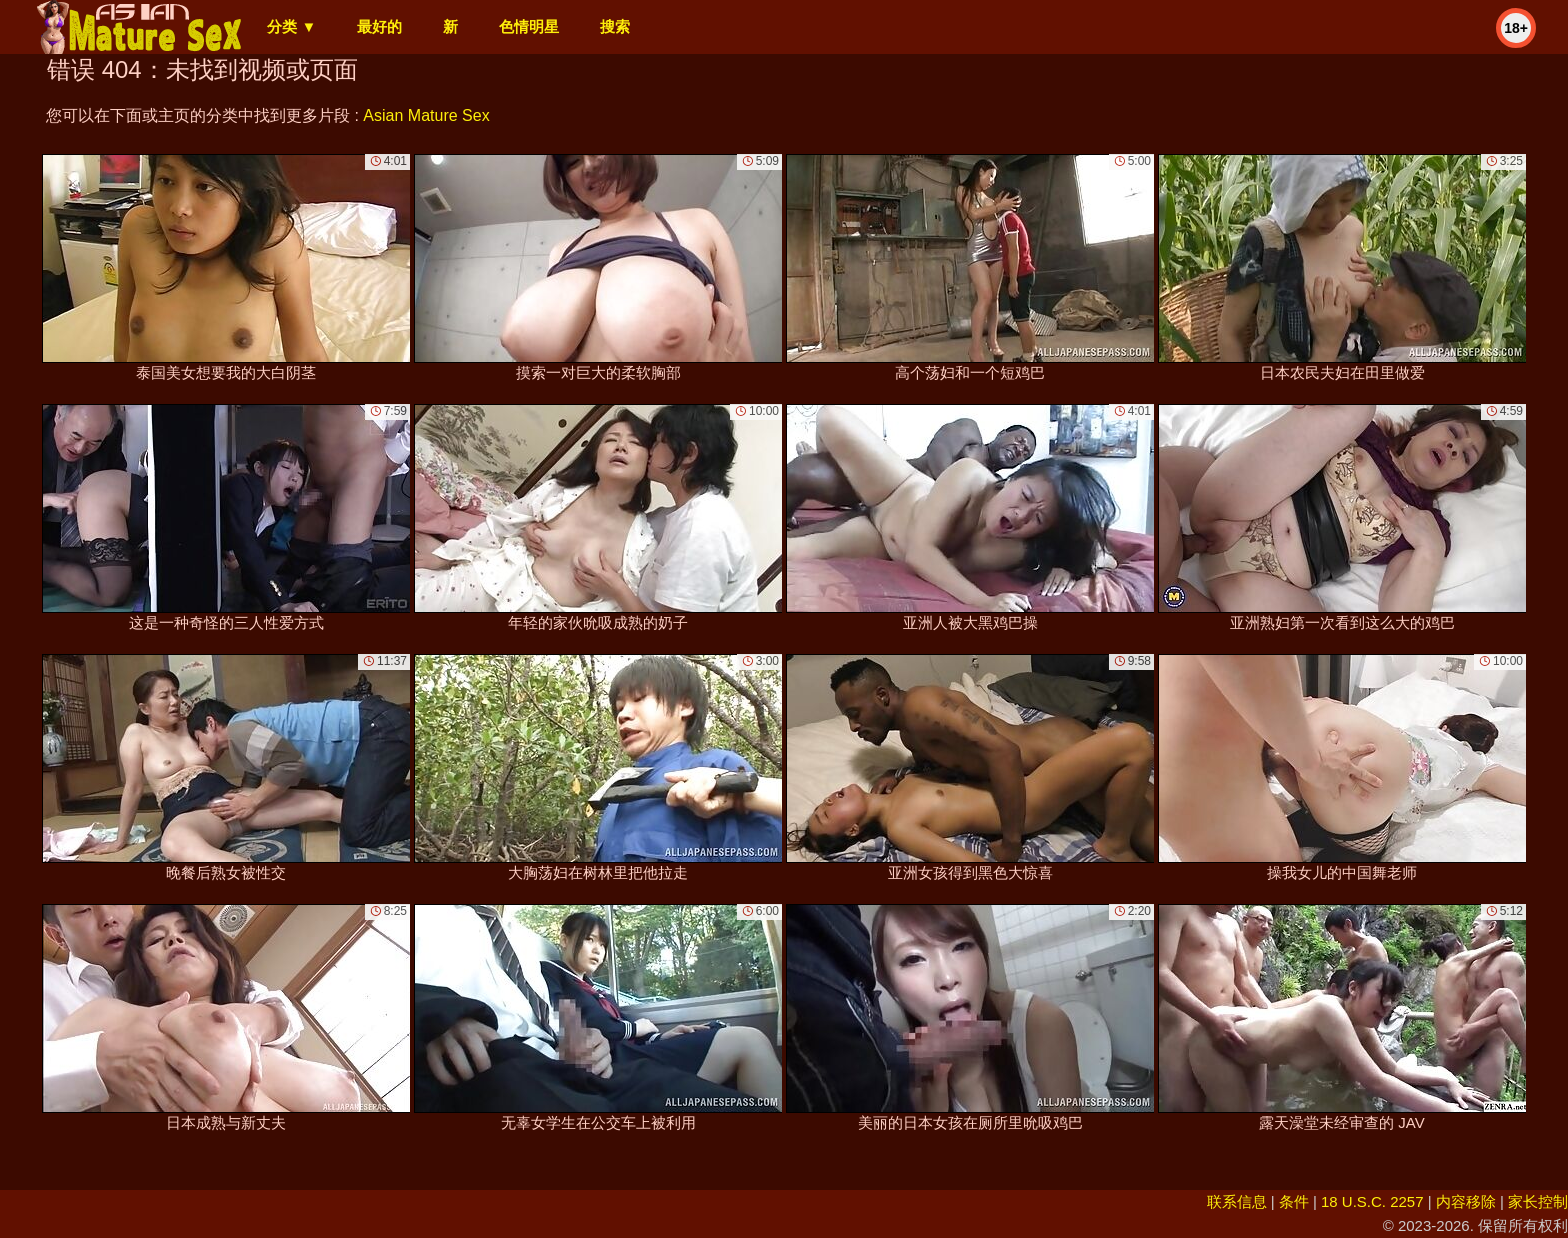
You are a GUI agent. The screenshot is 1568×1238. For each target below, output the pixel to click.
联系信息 (1237, 1201)
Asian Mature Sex (426, 115)
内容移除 (1466, 1201)
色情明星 (529, 26)
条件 (1294, 1201)
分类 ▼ (291, 26)
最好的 (379, 26)
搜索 (615, 26)
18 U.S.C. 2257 (1372, 1201)
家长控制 (1538, 1201)
